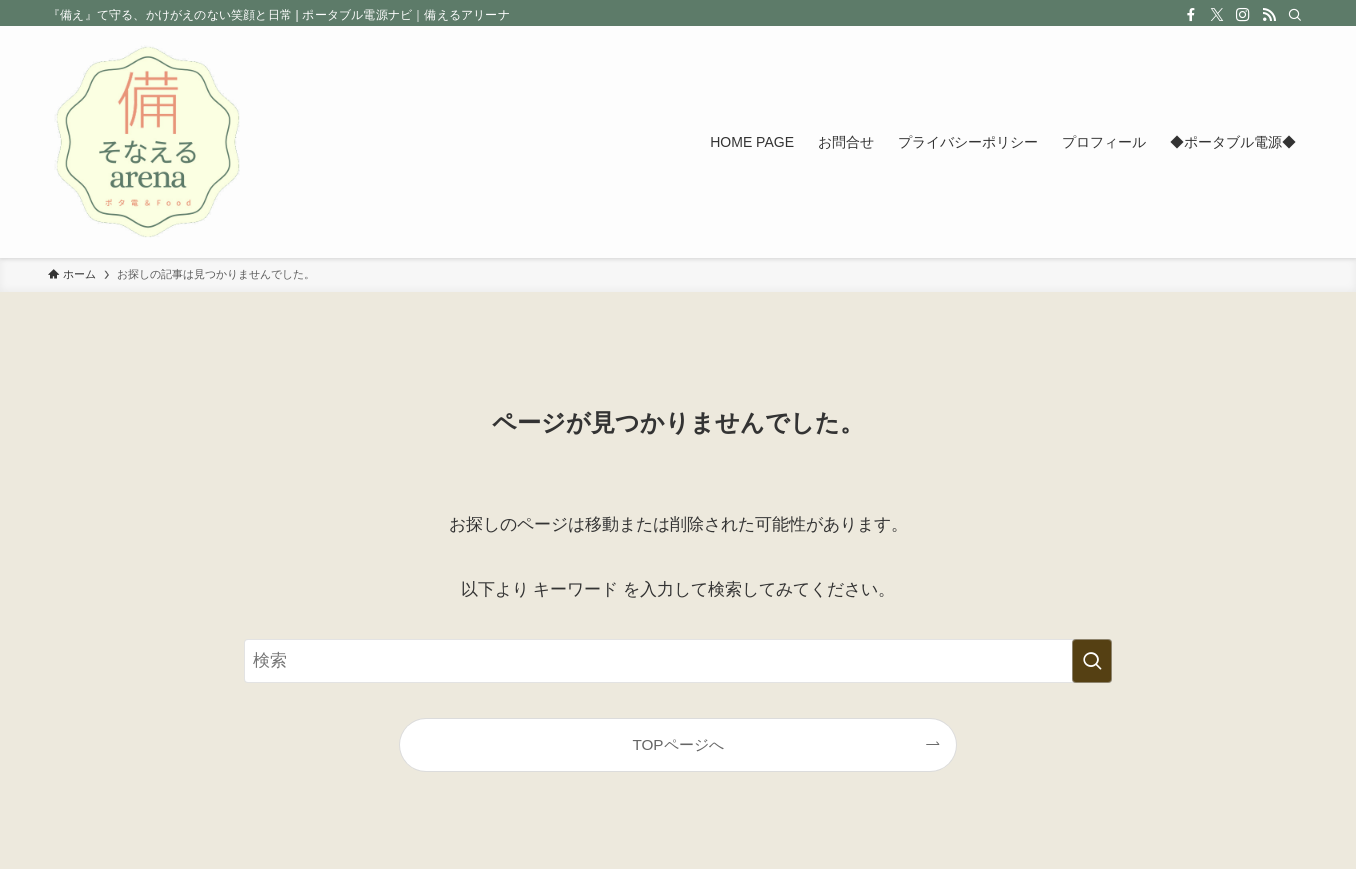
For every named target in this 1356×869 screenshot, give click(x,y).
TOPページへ (677, 744)
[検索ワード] (678, 661)
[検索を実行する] (1092, 661)
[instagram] (1243, 15)
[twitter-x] (1217, 15)
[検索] (1295, 15)
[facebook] (1191, 15)
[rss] (1269, 15)
